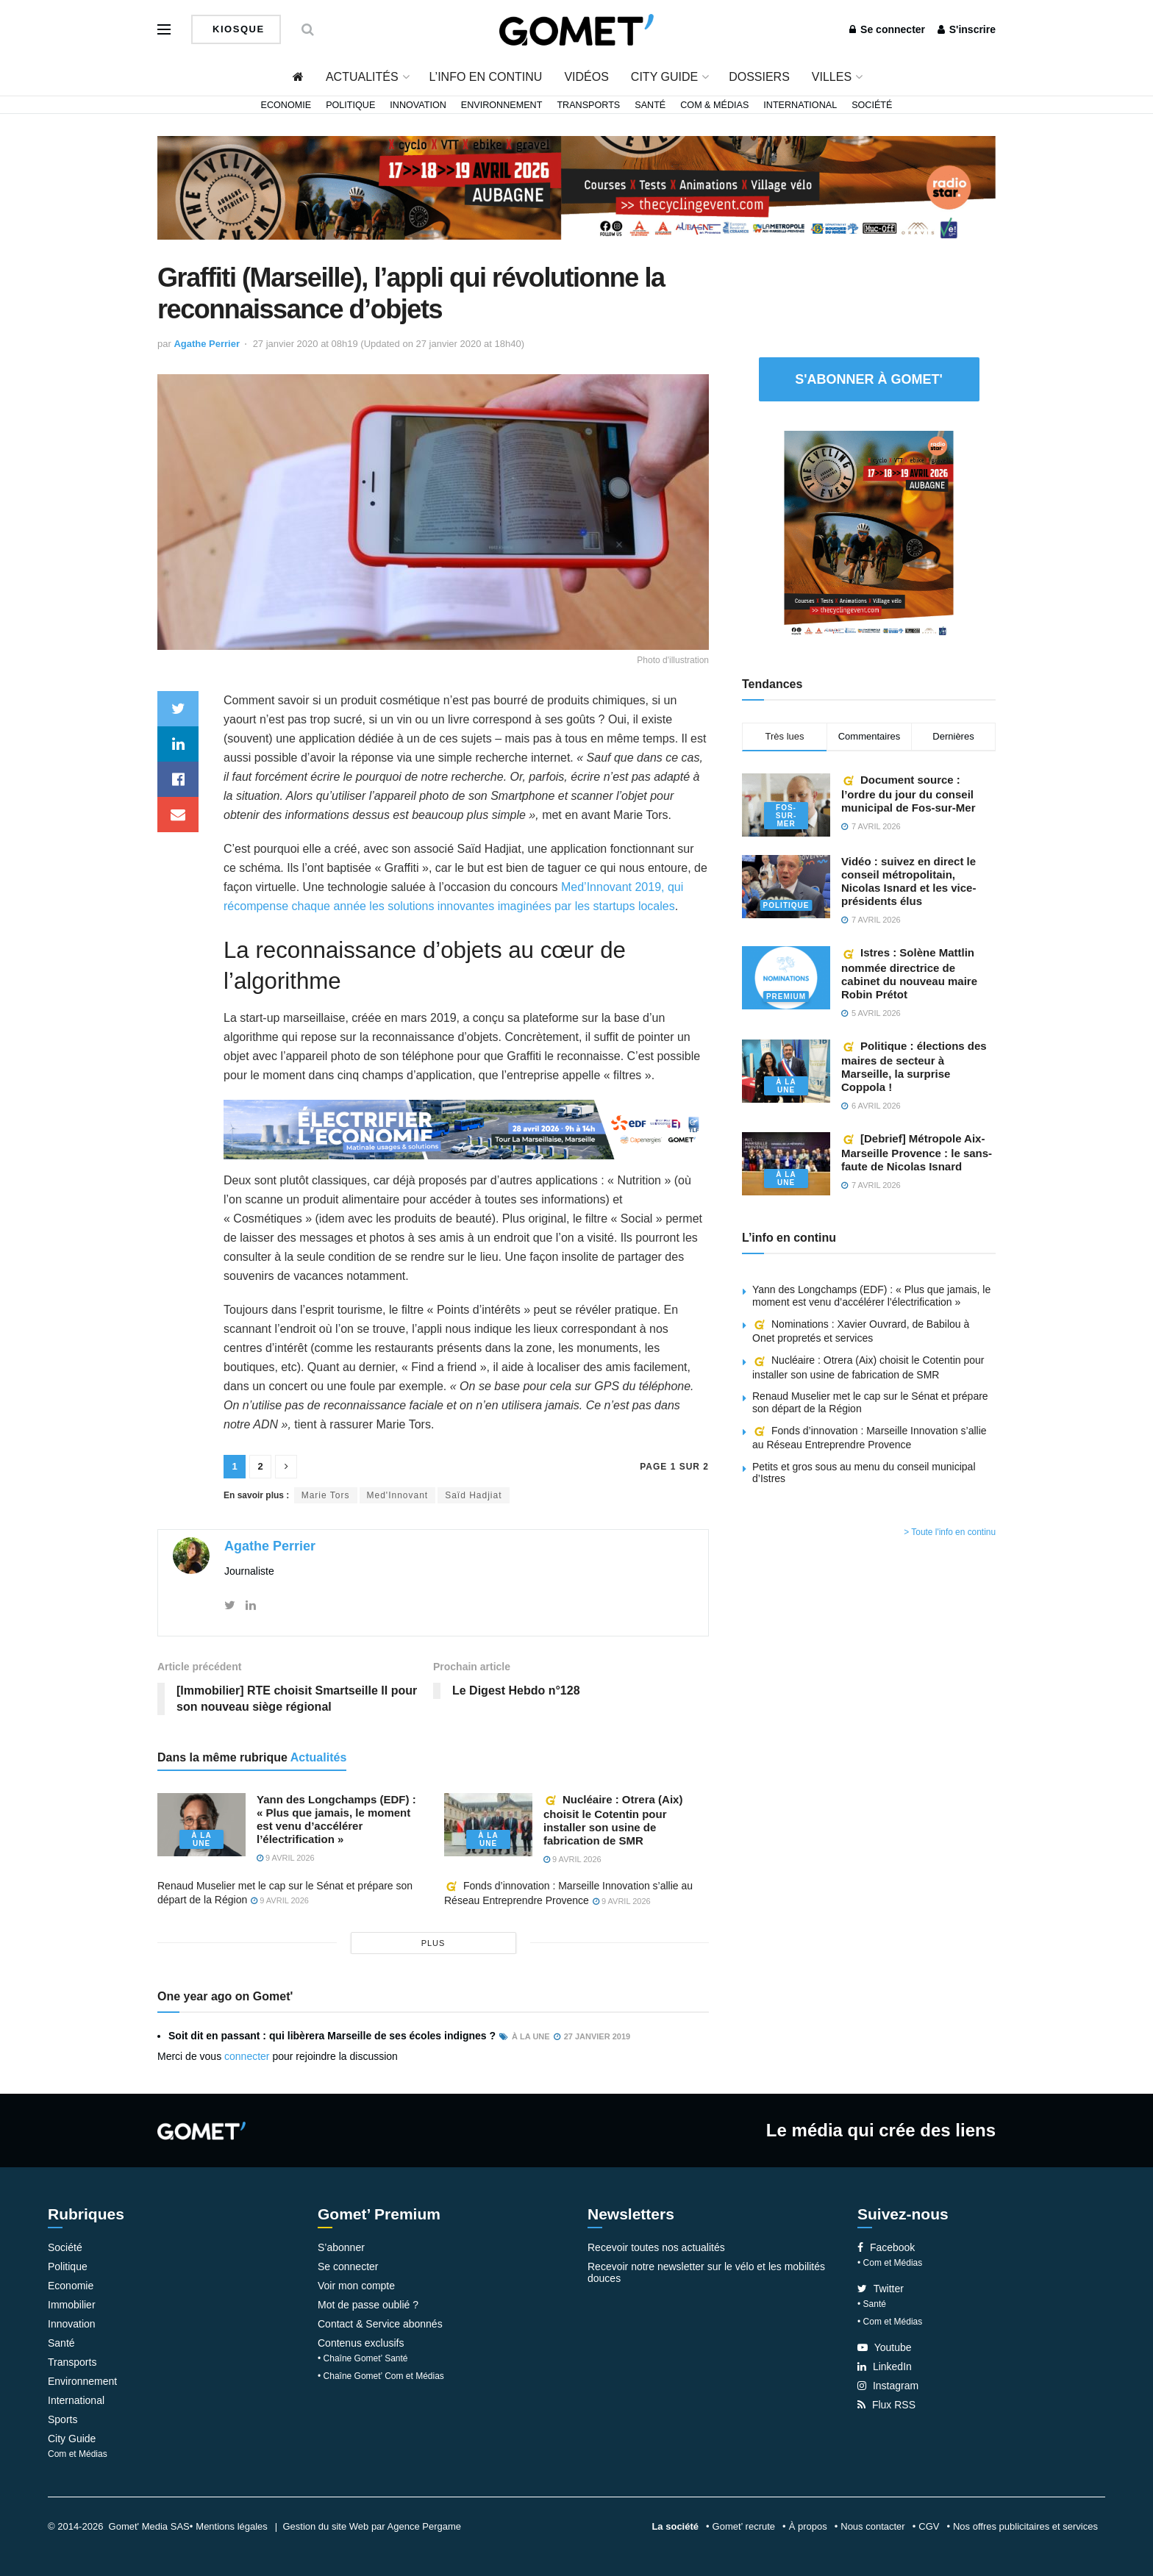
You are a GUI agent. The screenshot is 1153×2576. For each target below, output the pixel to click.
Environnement (502, 105)
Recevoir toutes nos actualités (656, 2247)
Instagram (887, 2385)
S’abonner (341, 2247)
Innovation (418, 105)
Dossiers (759, 77)
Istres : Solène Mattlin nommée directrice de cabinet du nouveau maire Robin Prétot (909, 973)
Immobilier (72, 2305)
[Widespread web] (466, 1129)
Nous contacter (872, 2526)
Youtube (884, 2347)
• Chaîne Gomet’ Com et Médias (381, 2376)
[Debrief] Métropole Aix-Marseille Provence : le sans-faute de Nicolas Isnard (916, 1152)
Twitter (880, 2288)
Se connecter (887, 29)
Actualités (362, 77)
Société (872, 105)
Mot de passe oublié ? (368, 2305)
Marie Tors (325, 1495)
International (800, 105)
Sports (62, 2419)
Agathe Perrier (207, 343)
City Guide (664, 77)
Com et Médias (77, 2454)
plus (433, 1943)
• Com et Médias (889, 2263)
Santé (650, 105)
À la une (201, 1839)
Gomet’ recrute (744, 2526)
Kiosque (237, 29)
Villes (832, 77)
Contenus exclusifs (361, 2343)
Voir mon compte (356, 2285)
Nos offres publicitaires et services (1025, 2526)
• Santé (871, 2304)
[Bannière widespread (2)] (576, 187)
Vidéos (586, 77)
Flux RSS (886, 2405)
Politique (350, 105)
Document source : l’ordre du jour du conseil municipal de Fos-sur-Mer (908, 793)
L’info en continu (486, 77)
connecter (246, 2056)
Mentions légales (232, 2526)
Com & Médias (714, 105)
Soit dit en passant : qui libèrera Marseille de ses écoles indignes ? (332, 2036)
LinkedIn (884, 2366)
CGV (928, 2526)
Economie (286, 105)
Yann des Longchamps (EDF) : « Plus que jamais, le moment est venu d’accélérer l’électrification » (336, 1819)
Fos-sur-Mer (786, 816)
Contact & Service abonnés (380, 2324)
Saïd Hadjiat (473, 1495)
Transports (588, 105)
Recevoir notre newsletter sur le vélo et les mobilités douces (706, 2272)
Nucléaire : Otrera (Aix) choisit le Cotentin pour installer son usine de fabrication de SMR (612, 1820)
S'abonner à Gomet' (869, 379)
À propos (808, 2526)
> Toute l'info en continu (950, 1532)
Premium (786, 996)
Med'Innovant (398, 1495)
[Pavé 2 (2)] (869, 535)
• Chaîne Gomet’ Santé (363, 2358)
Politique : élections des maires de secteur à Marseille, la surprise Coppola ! (914, 1066)
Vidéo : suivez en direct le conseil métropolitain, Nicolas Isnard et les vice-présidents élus (908, 881)
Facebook (886, 2247)
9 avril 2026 (286, 1857)
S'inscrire (967, 29)
